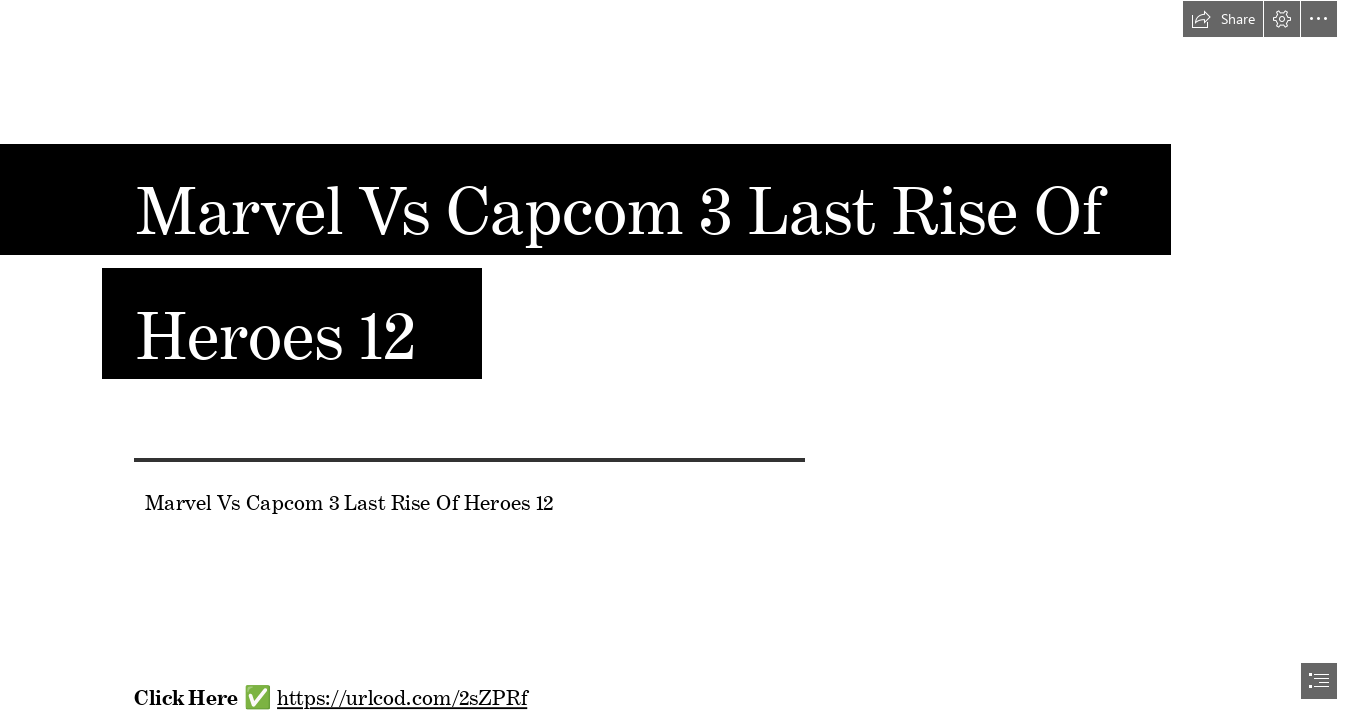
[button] (1223, 19)
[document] (678, 360)
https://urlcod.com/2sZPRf (402, 693)
